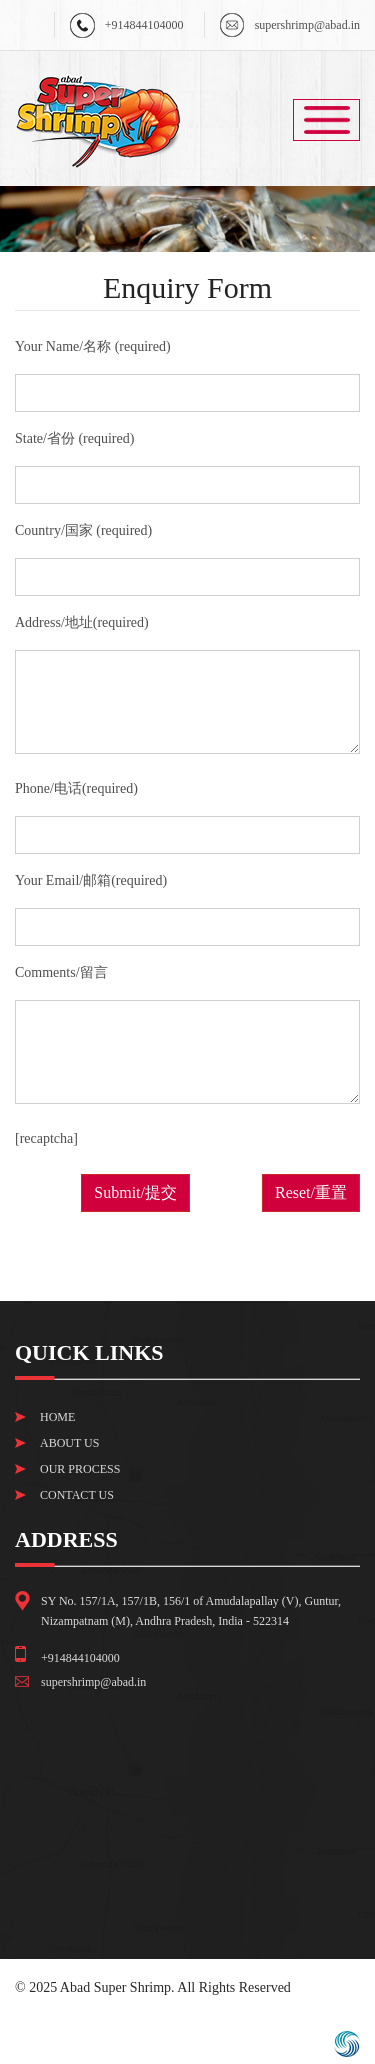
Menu (326, 120)
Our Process (80, 1469)
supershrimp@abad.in (307, 25)
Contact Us (77, 1495)
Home (57, 1417)
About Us (69, 1443)
